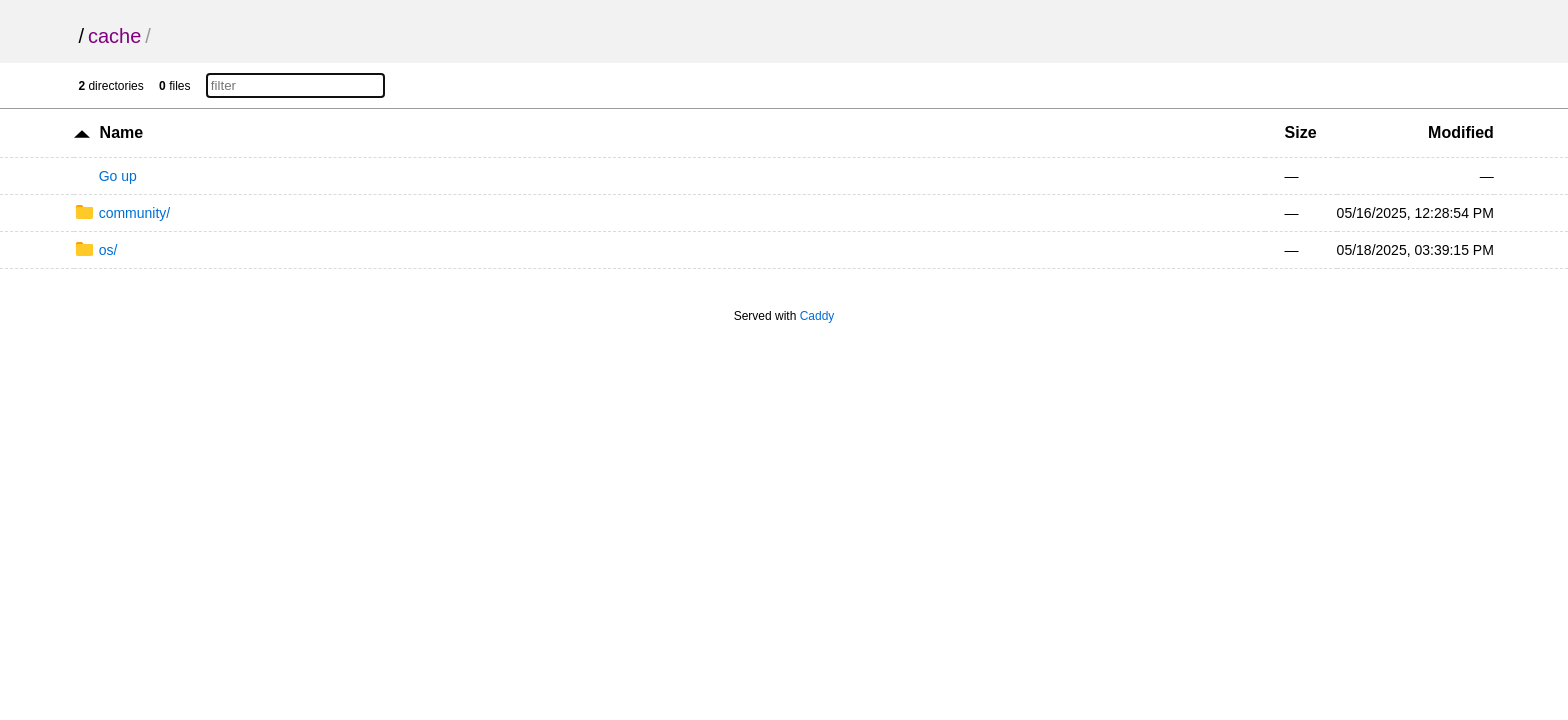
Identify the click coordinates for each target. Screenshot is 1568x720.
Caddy (817, 316)
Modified (1461, 132)
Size (1301, 132)
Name (122, 132)
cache (114, 36)
